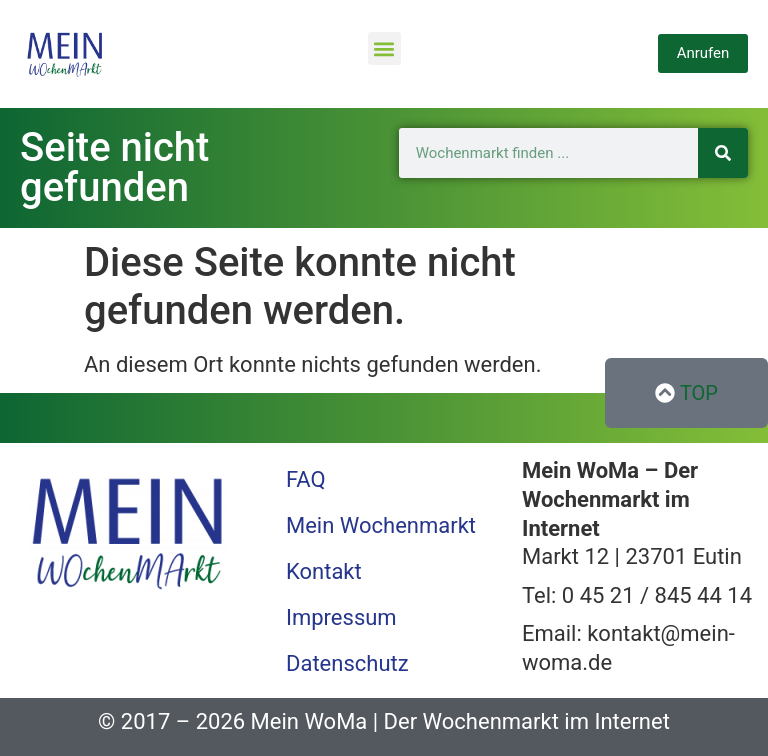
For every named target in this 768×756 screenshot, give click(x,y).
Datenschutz (347, 663)
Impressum (341, 617)
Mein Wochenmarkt (381, 525)
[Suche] (723, 153)
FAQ (306, 479)
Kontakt (324, 571)
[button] (384, 48)
